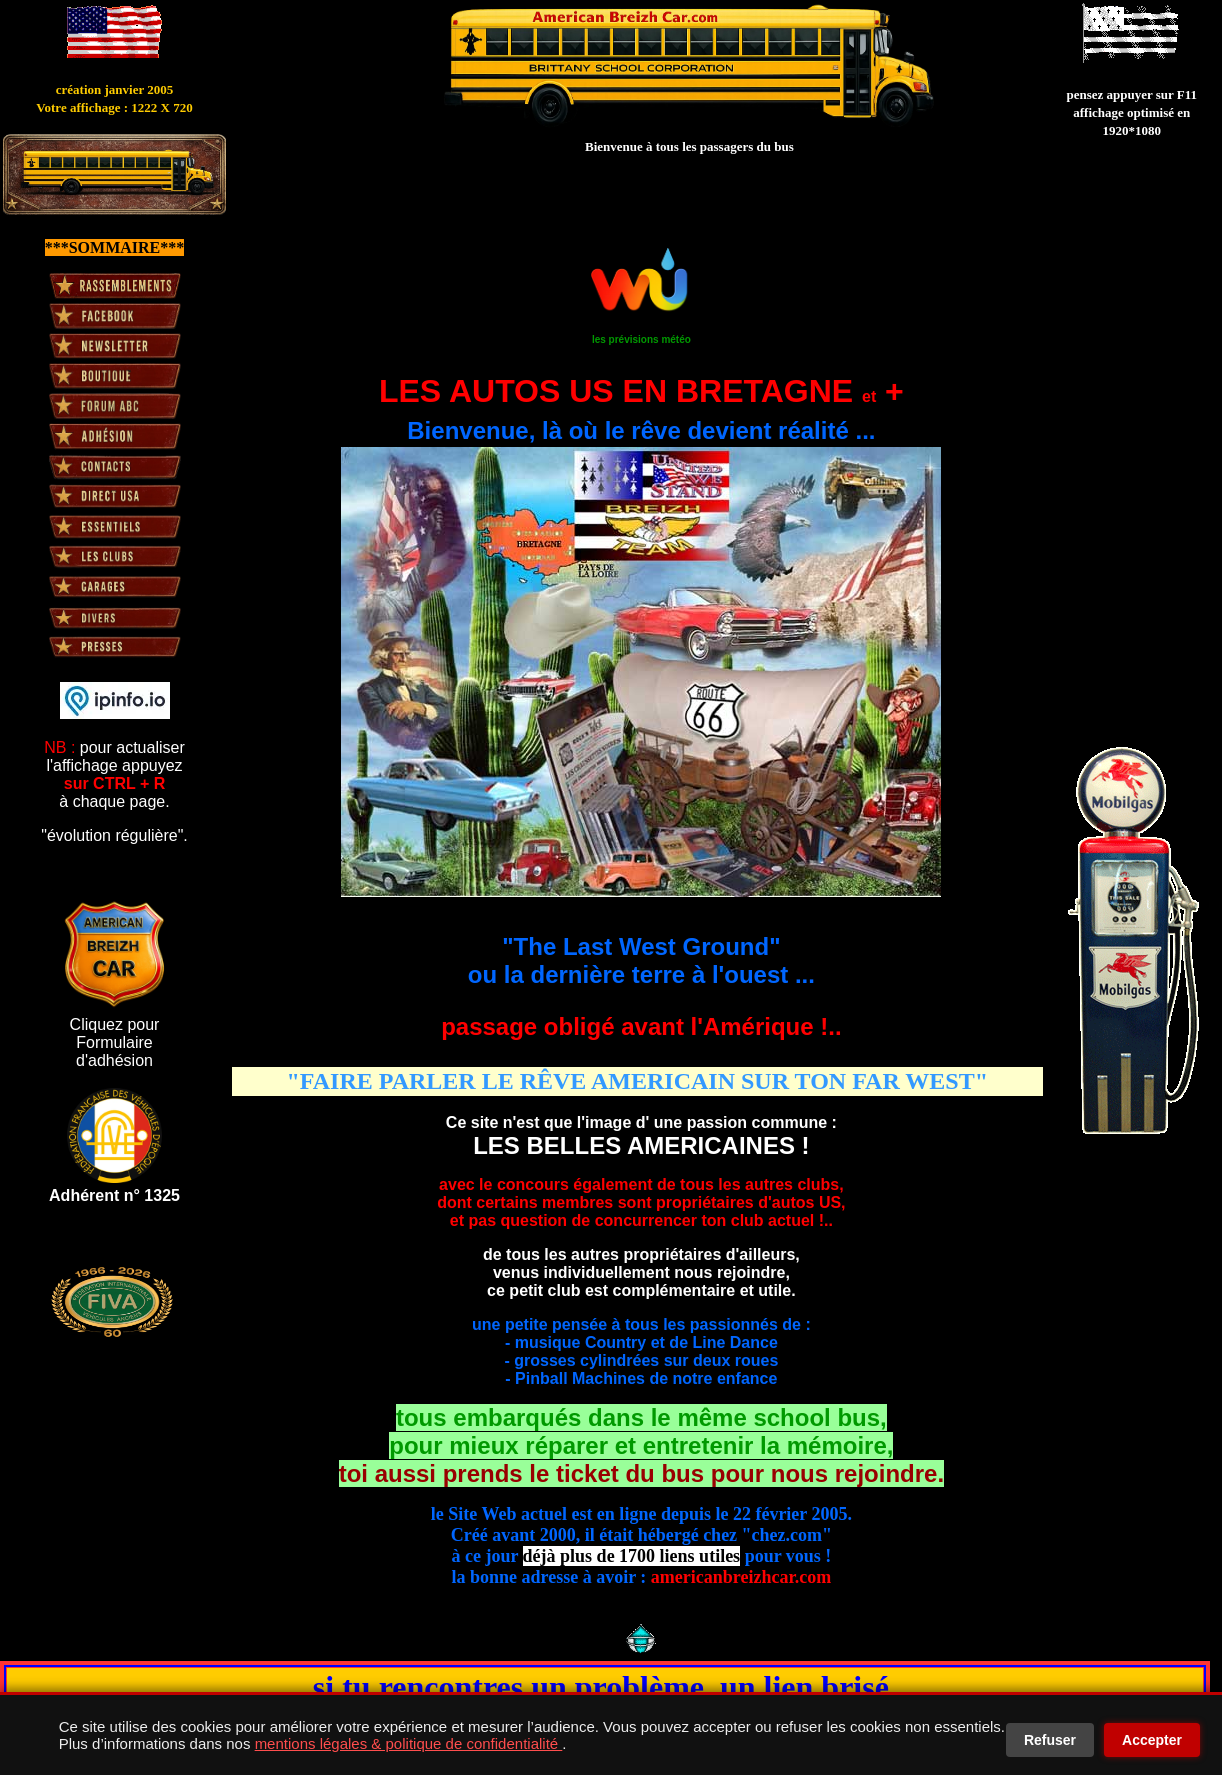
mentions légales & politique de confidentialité (409, 1743)
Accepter (1152, 1740)
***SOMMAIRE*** (115, 247)
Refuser (1050, 1740)
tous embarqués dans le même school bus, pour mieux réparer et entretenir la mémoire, (641, 1445)
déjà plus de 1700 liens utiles (632, 1556)
